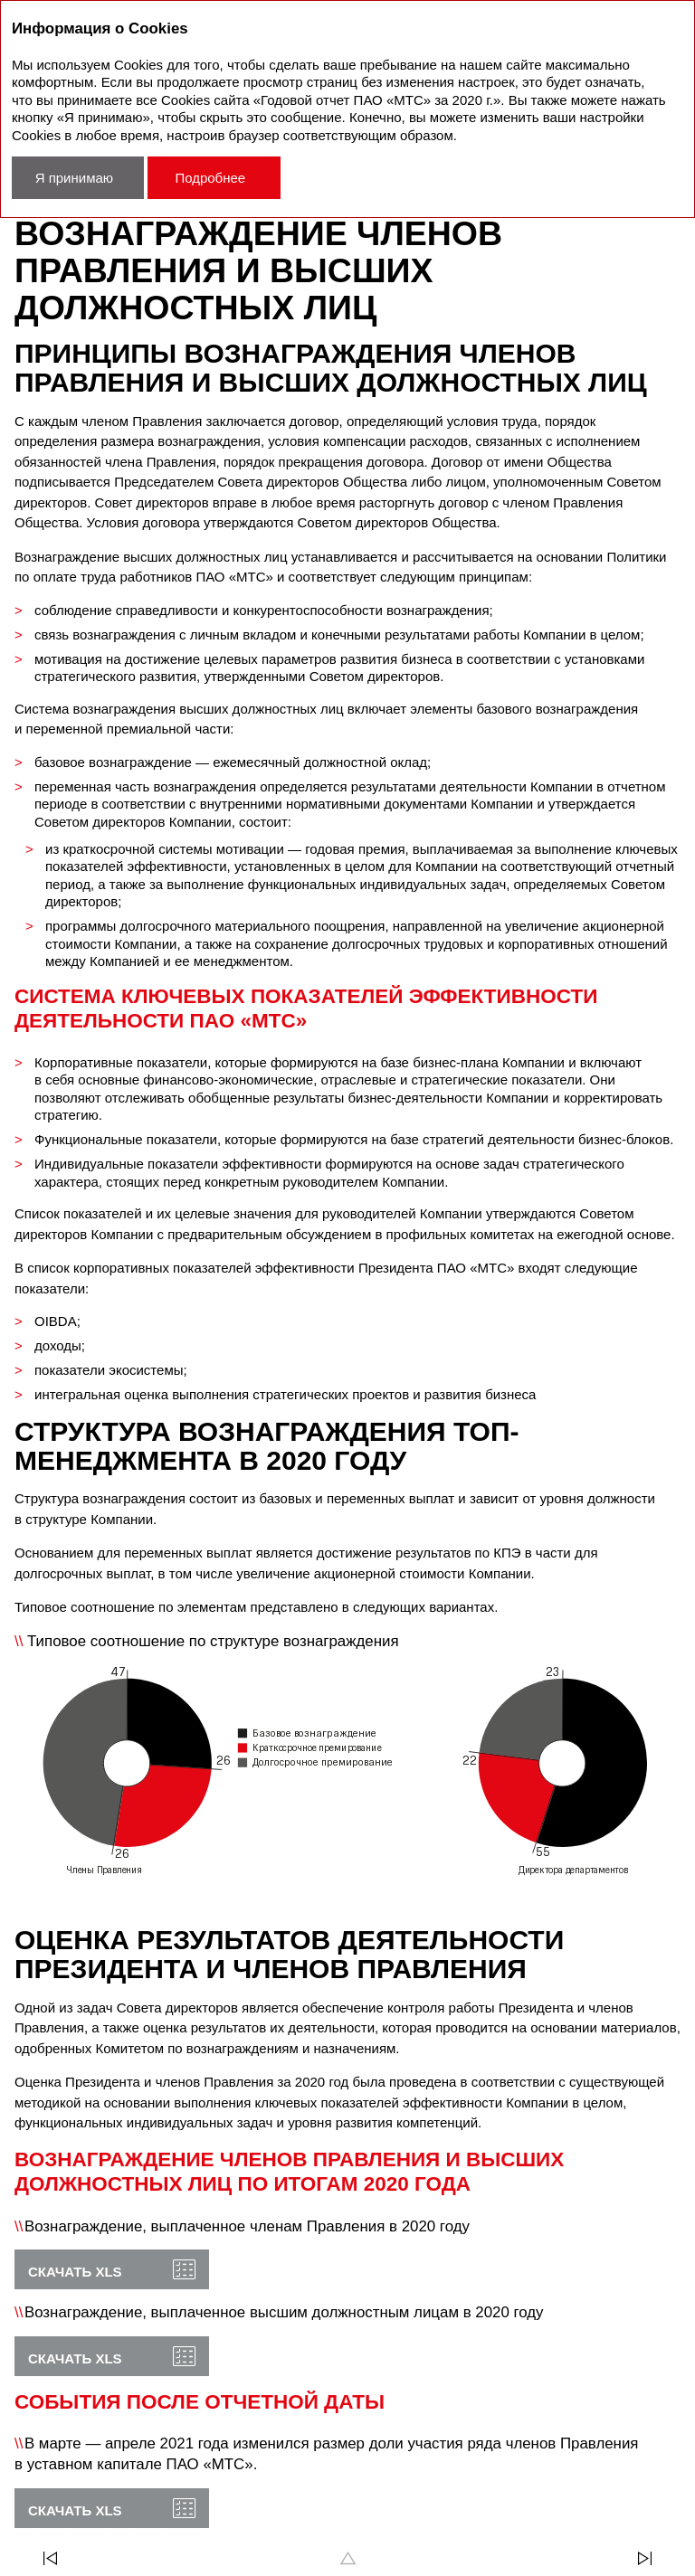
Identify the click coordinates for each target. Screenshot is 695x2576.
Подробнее (210, 177)
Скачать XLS (75, 2271)
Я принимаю (74, 177)
